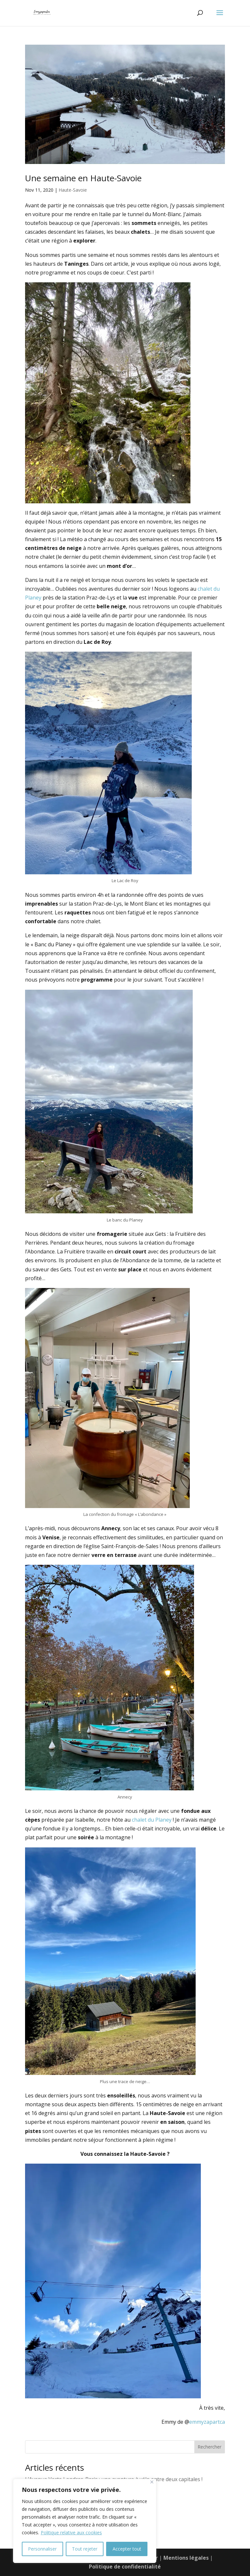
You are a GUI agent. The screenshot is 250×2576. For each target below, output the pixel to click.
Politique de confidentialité (125, 2566)
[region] (84, 2521)
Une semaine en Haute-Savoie (83, 178)
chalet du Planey (152, 1819)
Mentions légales (186, 2557)
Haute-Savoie (73, 190)
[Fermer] (151, 2481)
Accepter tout (127, 2549)
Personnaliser (42, 2549)
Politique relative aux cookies (71, 2532)
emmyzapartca (207, 2421)
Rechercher (209, 2447)
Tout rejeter (84, 2549)
